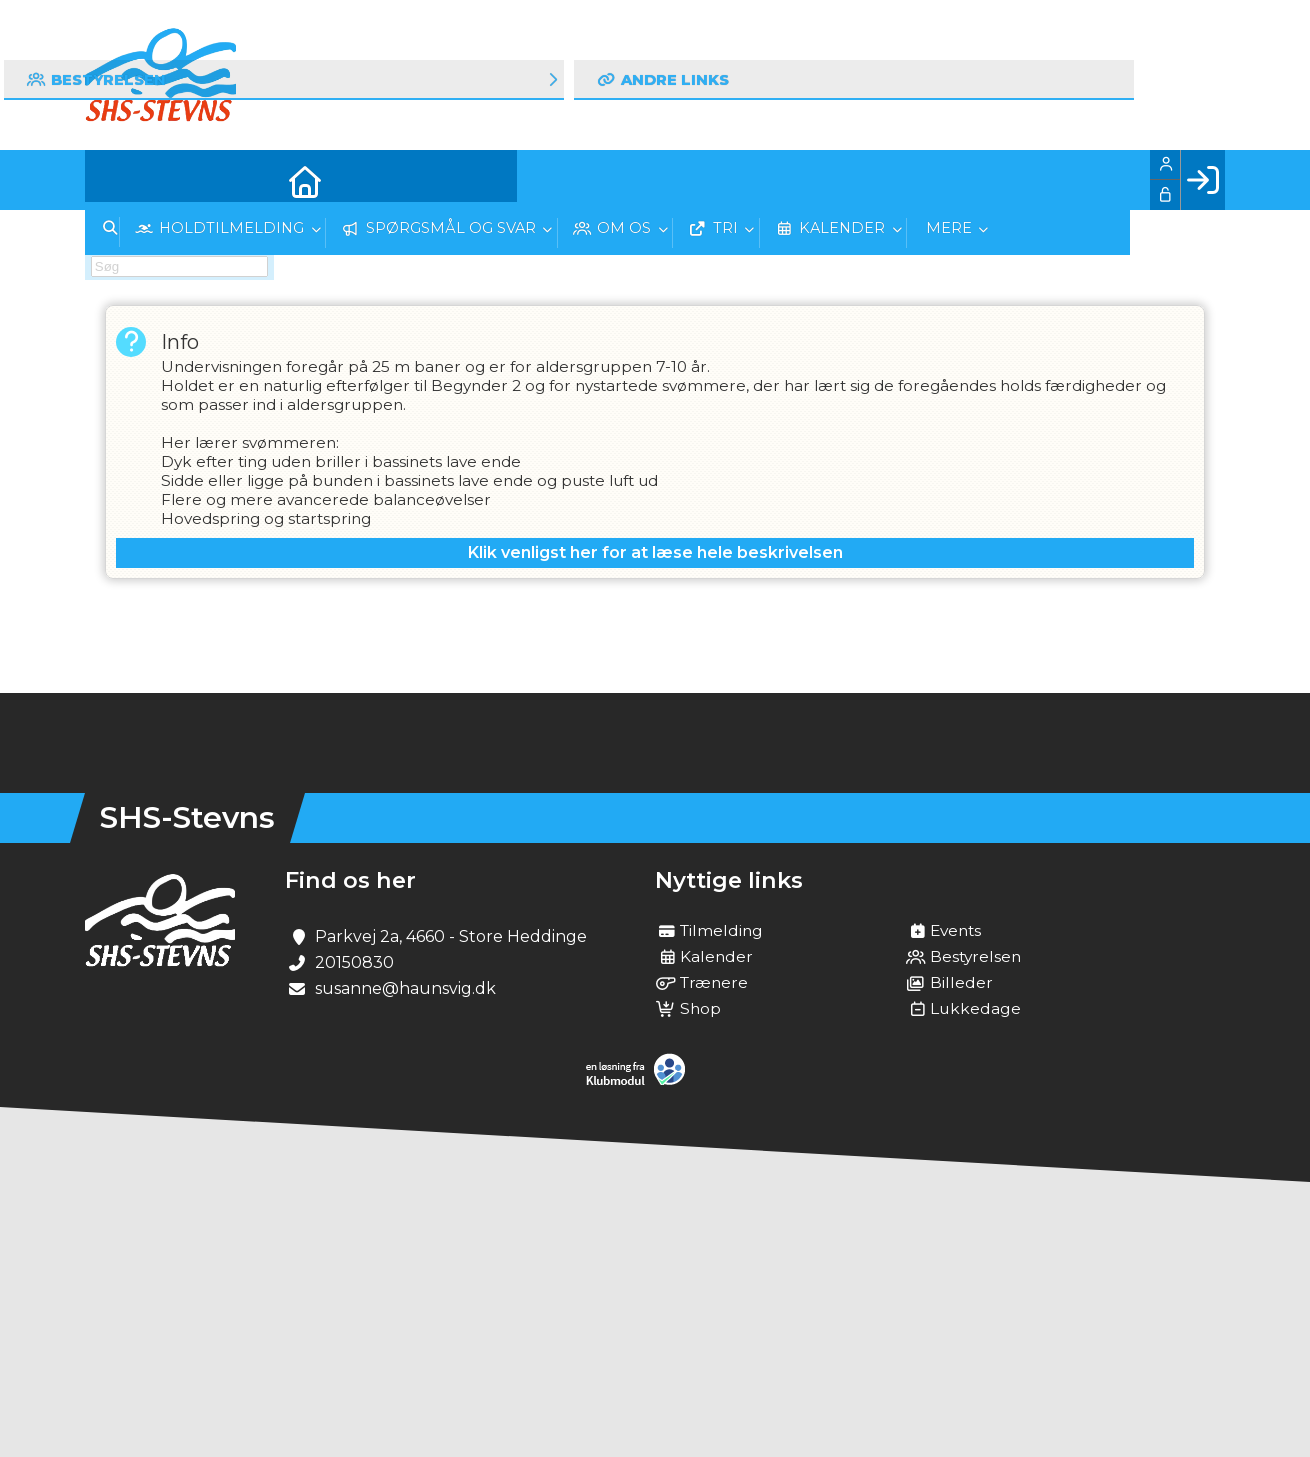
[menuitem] (115, 180)
